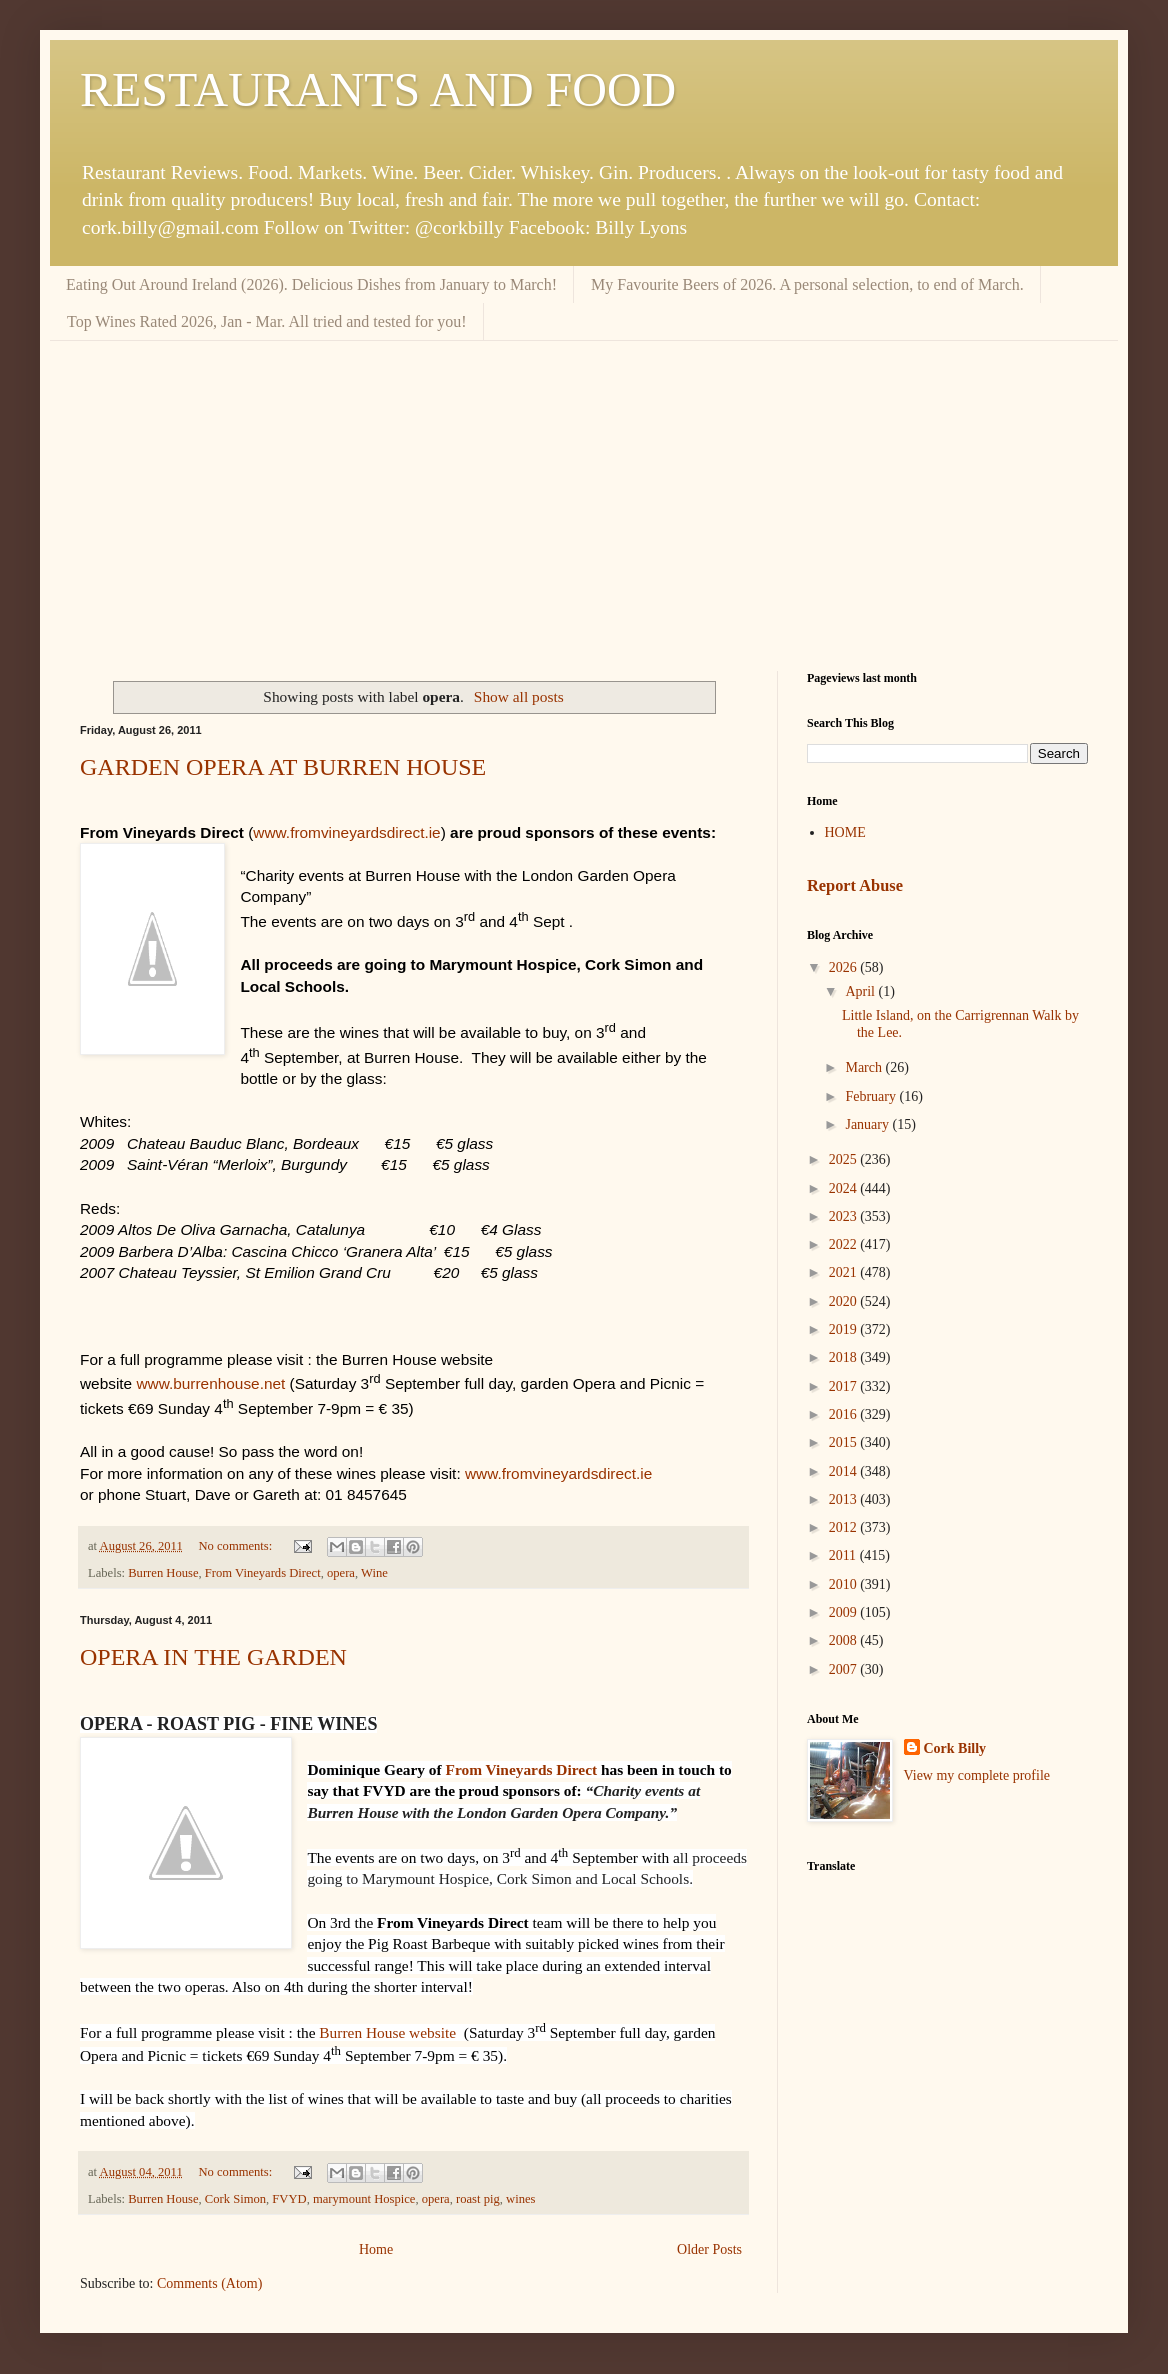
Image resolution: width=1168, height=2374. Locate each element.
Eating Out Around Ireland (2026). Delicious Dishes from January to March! (311, 284)
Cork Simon (235, 2199)
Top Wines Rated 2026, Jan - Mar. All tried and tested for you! (267, 321)
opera (341, 1573)
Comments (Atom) (209, 2283)
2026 (845, 967)
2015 (845, 1442)
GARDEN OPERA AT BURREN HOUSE (283, 767)
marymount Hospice (364, 2199)
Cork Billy (955, 1748)
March (865, 1067)
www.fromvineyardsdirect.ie (346, 832)
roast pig (478, 2199)
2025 (845, 1159)
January (868, 1124)
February (872, 1096)
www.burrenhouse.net (210, 1383)
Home (376, 2249)
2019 (845, 1329)
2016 (845, 1414)
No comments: (236, 1546)
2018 (845, 1357)
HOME (845, 832)
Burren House (163, 1573)
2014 (845, 1471)
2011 (844, 1555)
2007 (845, 1669)
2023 (845, 1216)
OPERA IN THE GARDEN (213, 1657)
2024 (845, 1188)
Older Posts (709, 2249)
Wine (374, 1573)
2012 (845, 1527)
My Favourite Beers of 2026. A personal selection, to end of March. (807, 284)
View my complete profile (977, 1775)
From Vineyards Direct (263, 1573)
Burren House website (387, 2032)
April (861, 991)
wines (520, 2199)
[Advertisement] (584, 491)
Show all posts (519, 696)
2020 (845, 1301)
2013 (845, 1499)
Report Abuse (855, 885)
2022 (845, 1244)
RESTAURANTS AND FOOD (378, 89)
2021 (845, 1272)
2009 (845, 1612)
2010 (845, 1584)
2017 (845, 1386)
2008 (845, 1640)
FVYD (289, 2199)
